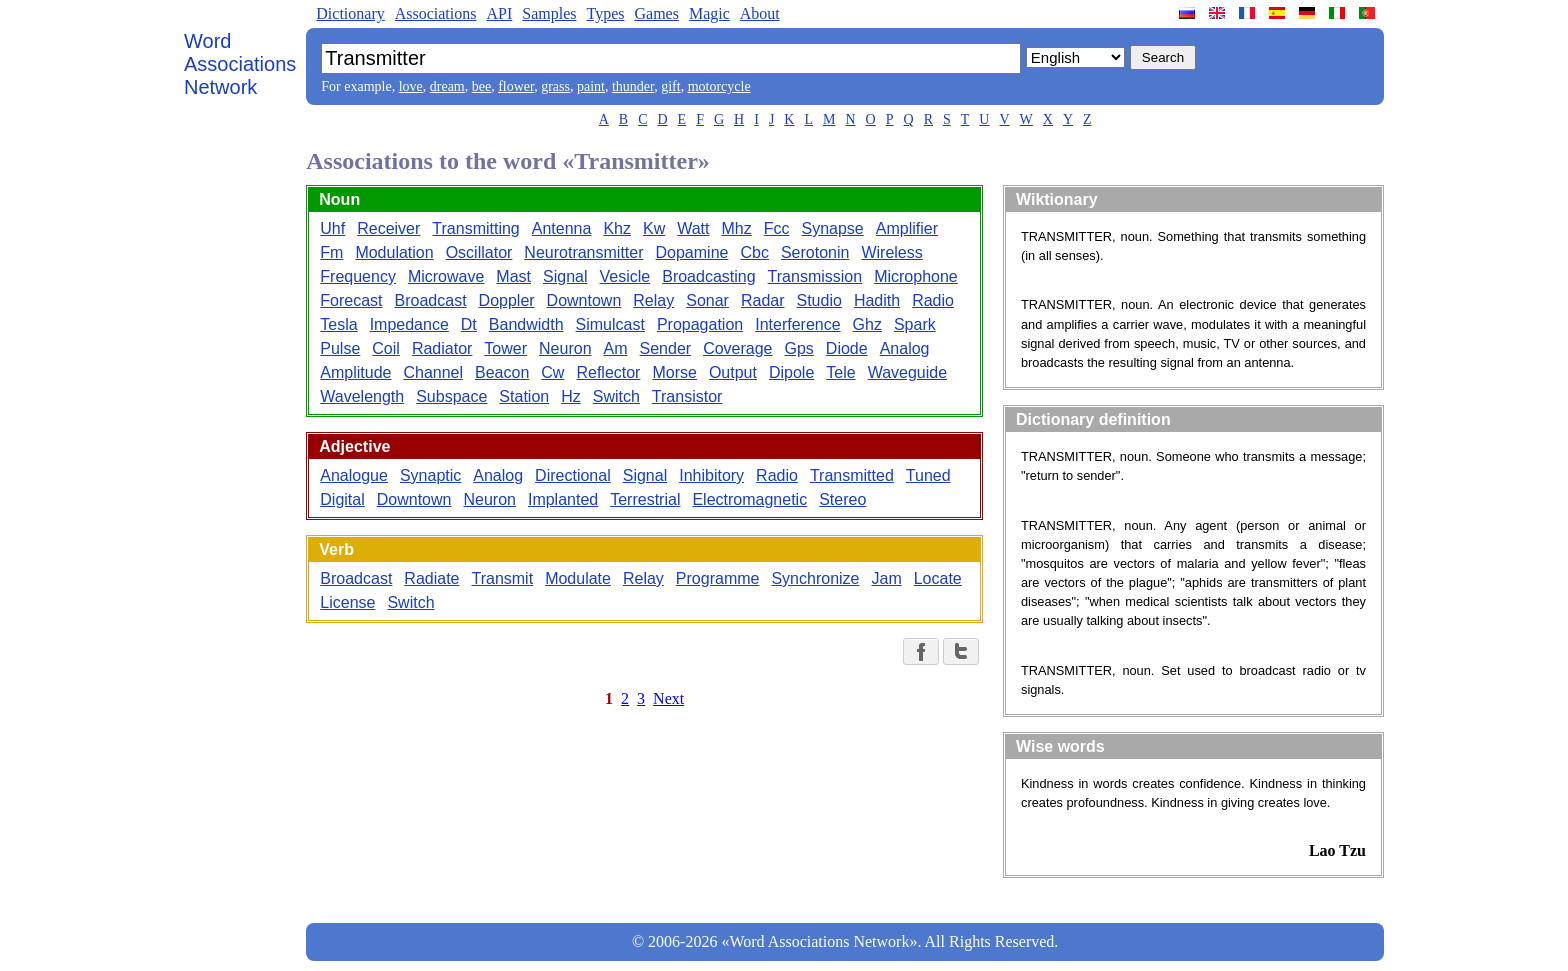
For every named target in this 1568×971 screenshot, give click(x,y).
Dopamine (692, 252)
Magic (709, 13)
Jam (886, 578)
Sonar (707, 300)
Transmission (815, 276)
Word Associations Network (240, 64)
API (499, 13)
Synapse (833, 228)
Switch (616, 396)
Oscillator (479, 252)
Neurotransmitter (583, 252)
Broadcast (431, 300)
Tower (505, 348)
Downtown (584, 300)
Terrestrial (645, 499)
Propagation (700, 324)
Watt (693, 228)
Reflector (608, 372)
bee (481, 86)
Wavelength (362, 396)
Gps (799, 348)
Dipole (791, 372)
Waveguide (907, 372)
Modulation (394, 252)
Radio (933, 300)
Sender (666, 348)
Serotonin (815, 252)
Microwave (446, 276)
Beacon (502, 372)
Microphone (916, 276)
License (347, 602)
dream (447, 86)
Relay (653, 300)
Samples (549, 13)
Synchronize (815, 578)
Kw (654, 228)
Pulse (340, 348)
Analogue (354, 475)
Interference (797, 324)
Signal (565, 276)
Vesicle (625, 276)
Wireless (891, 252)
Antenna (562, 228)
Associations (436, 13)
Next (668, 698)
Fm (331, 252)
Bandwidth (526, 324)
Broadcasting (708, 276)
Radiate (431, 578)
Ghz (867, 324)
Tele (840, 372)
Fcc (777, 228)
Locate (938, 578)
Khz (617, 228)
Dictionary (350, 13)
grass (555, 86)
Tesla (338, 324)
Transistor (687, 396)
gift (670, 86)
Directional (573, 475)
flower (516, 86)
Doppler (507, 300)
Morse (674, 372)
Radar (763, 300)
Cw (552, 372)
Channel (433, 372)
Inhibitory (711, 475)
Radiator (442, 348)
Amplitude (355, 372)
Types (605, 13)
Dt (469, 324)
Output (733, 372)
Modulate (578, 578)
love (411, 86)
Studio (819, 300)
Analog (905, 348)
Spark (915, 324)
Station (524, 396)
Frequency (358, 276)
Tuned (928, 475)
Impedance (409, 324)
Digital (342, 499)
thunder (633, 86)
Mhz (736, 228)
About (760, 13)
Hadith (877, 300)
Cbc (754, 252)
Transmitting (475, 228)
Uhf (332, 228)
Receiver (388, 228)
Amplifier (907, 228)
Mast (513, 276)
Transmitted (852, 475)
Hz (571, 396)
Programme (718, 578)
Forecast (351, 300)
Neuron (565, 348)
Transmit (502, 578)
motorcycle (719, 86)
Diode (847, 348)
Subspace (451, 396)
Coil (386, 348)
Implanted (563, 499)
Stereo (842, 499)
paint (591, 86)
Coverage (737, 348)
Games (656, 13)
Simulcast (610, 324)
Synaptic (430, 475)
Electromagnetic (749, 499)
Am (616, 348)
